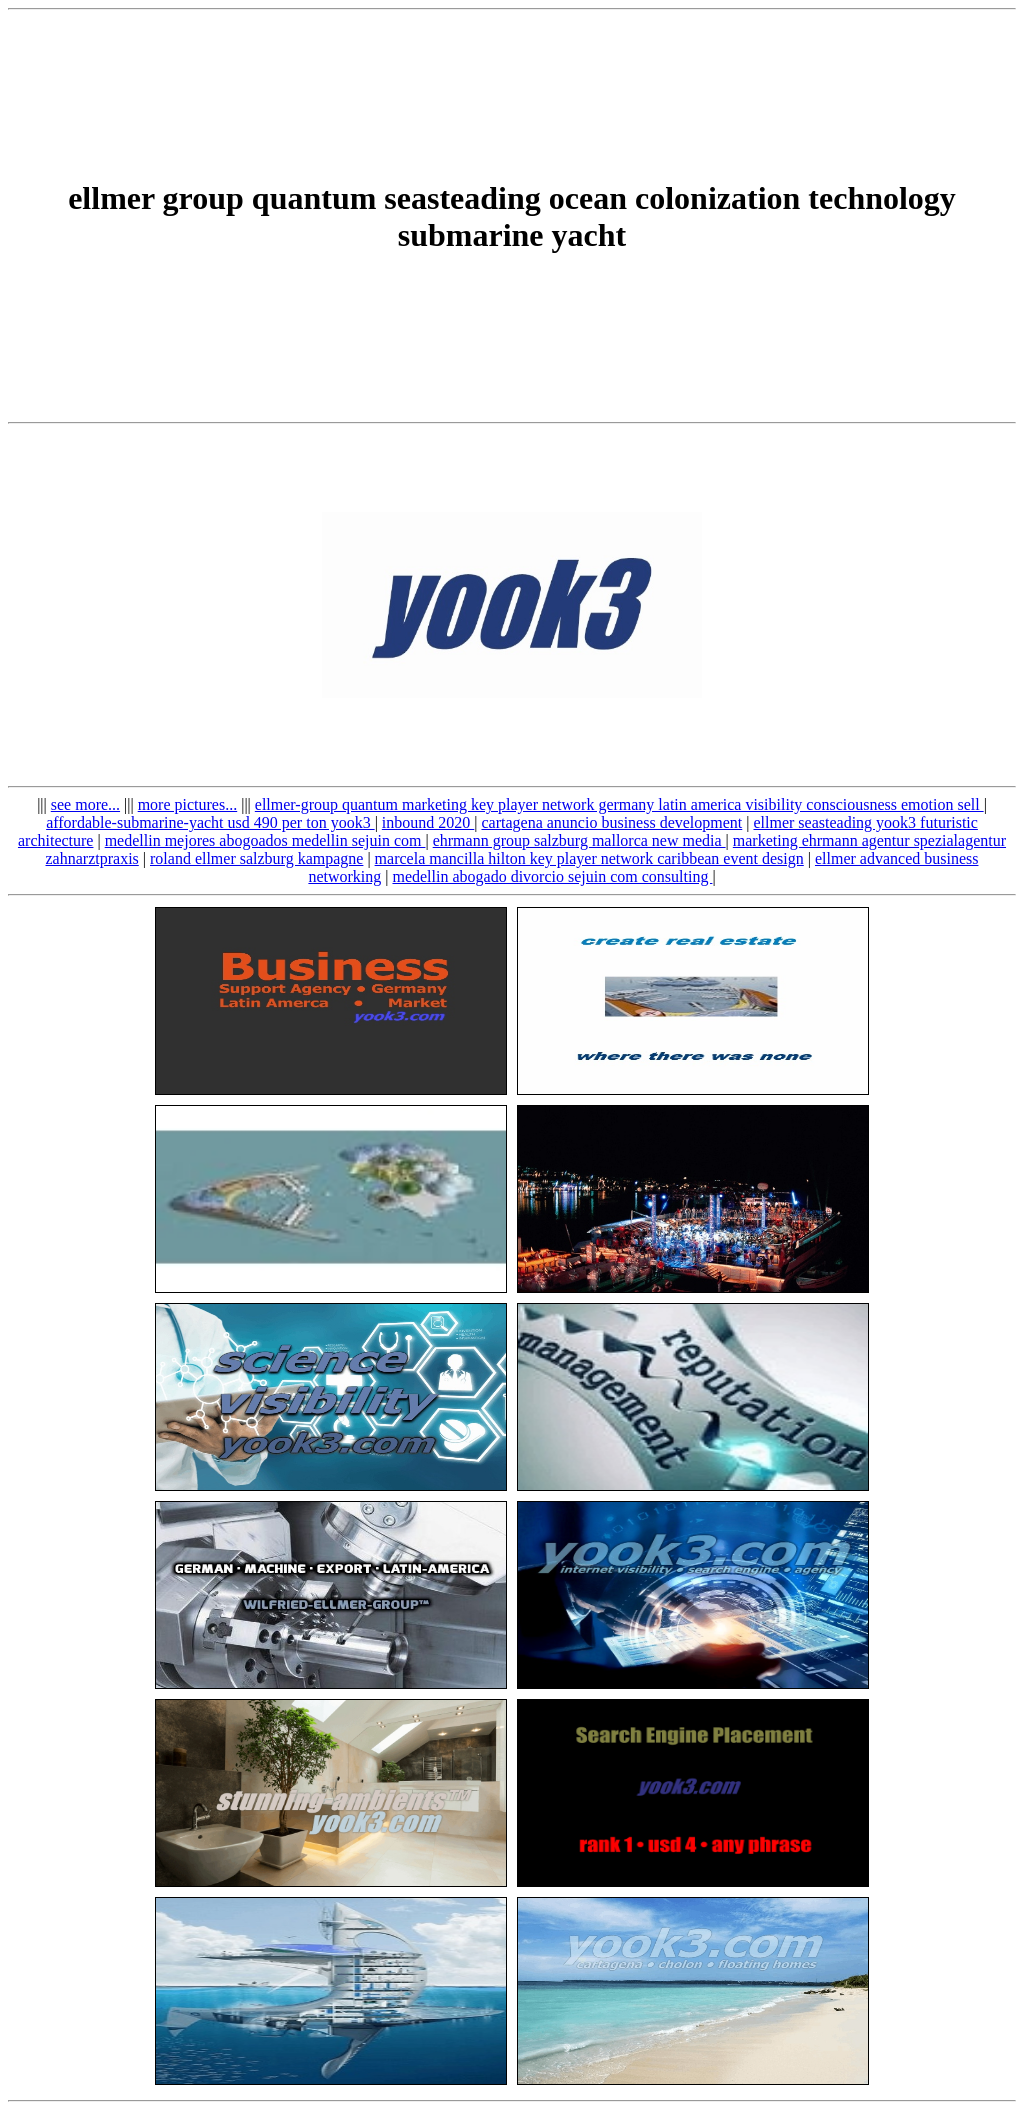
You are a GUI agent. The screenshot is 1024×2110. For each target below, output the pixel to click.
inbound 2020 (428, 822)
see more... (85, 804)
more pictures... (188, 804)
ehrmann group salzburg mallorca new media (579, 840)
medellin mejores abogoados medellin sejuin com (265, 840)
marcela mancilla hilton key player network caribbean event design (589, 858)
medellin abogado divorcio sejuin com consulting (552, 876)
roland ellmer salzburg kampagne (256, 858)
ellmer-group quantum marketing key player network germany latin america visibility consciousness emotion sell (619, 804)
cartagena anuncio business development (611, 822)
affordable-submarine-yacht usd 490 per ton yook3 (210, 822)
